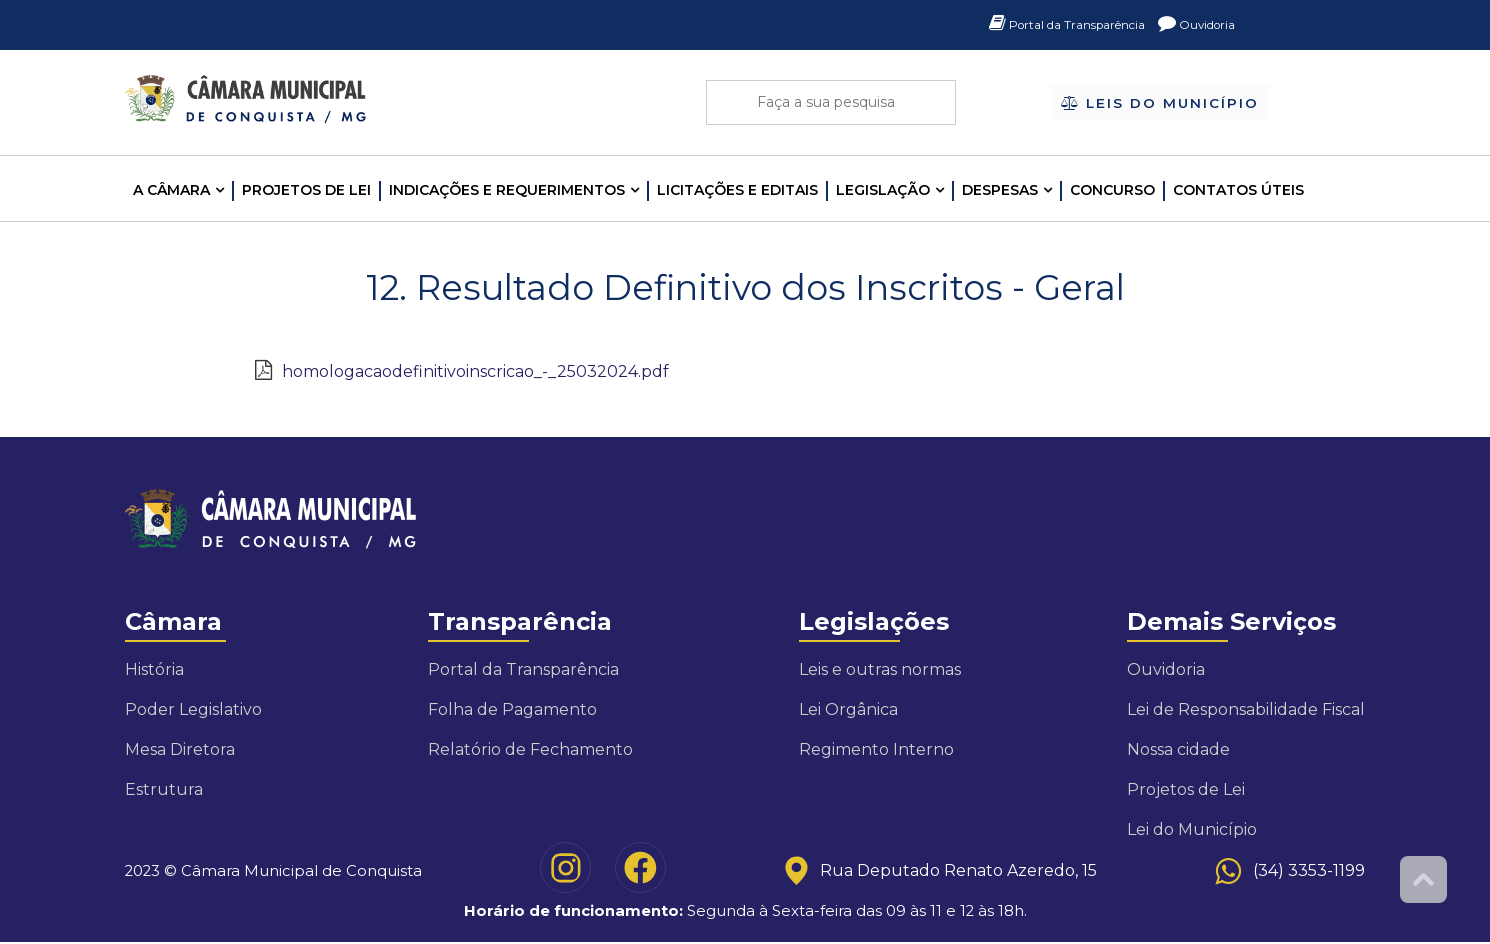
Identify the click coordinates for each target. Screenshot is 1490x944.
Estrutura (164, 789)
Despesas (1000, 190)
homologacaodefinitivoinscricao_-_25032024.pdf (475, 371)
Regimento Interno (876, 749)
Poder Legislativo (193, 709)
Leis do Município (1160, 104)
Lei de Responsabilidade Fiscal (1246, 709)
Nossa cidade (1178, 749)
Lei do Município (1192, 829)
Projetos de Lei (306, 190)
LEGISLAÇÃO (883, 190)
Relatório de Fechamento (530, 749)
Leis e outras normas (880, 669)
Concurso (1112, 190)
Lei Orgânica (848, 709)
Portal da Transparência (1043, 25)
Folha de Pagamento (512, 709)
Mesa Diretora (180, 749)
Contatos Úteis (1238, 190)
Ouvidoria (1191, 25)
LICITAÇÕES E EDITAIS (737, 190)
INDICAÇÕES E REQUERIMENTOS (507, 190)
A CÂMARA (171, 190)
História (154, 669)
